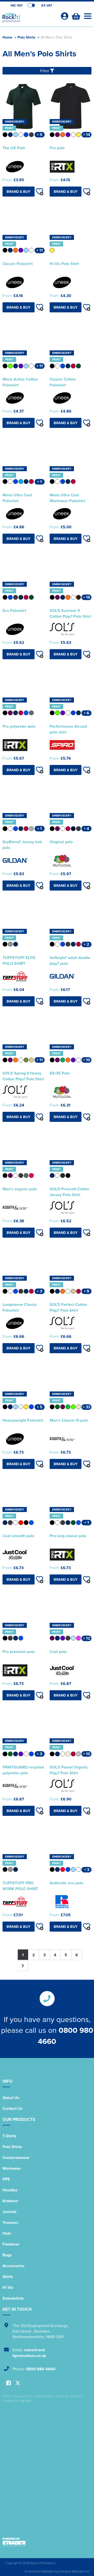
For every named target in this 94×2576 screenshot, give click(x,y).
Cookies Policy (44, 2396)
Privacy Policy (22, 2396)
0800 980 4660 (40, 2369)
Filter (47, 70)
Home (7, 37)
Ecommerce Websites (39, 2571)
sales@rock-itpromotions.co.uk (29, 2353)
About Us (11, 2098)
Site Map (26, 2400)
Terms (7, 2396)
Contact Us (13, 2108)
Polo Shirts (26, 37)
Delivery (76, 2396)
